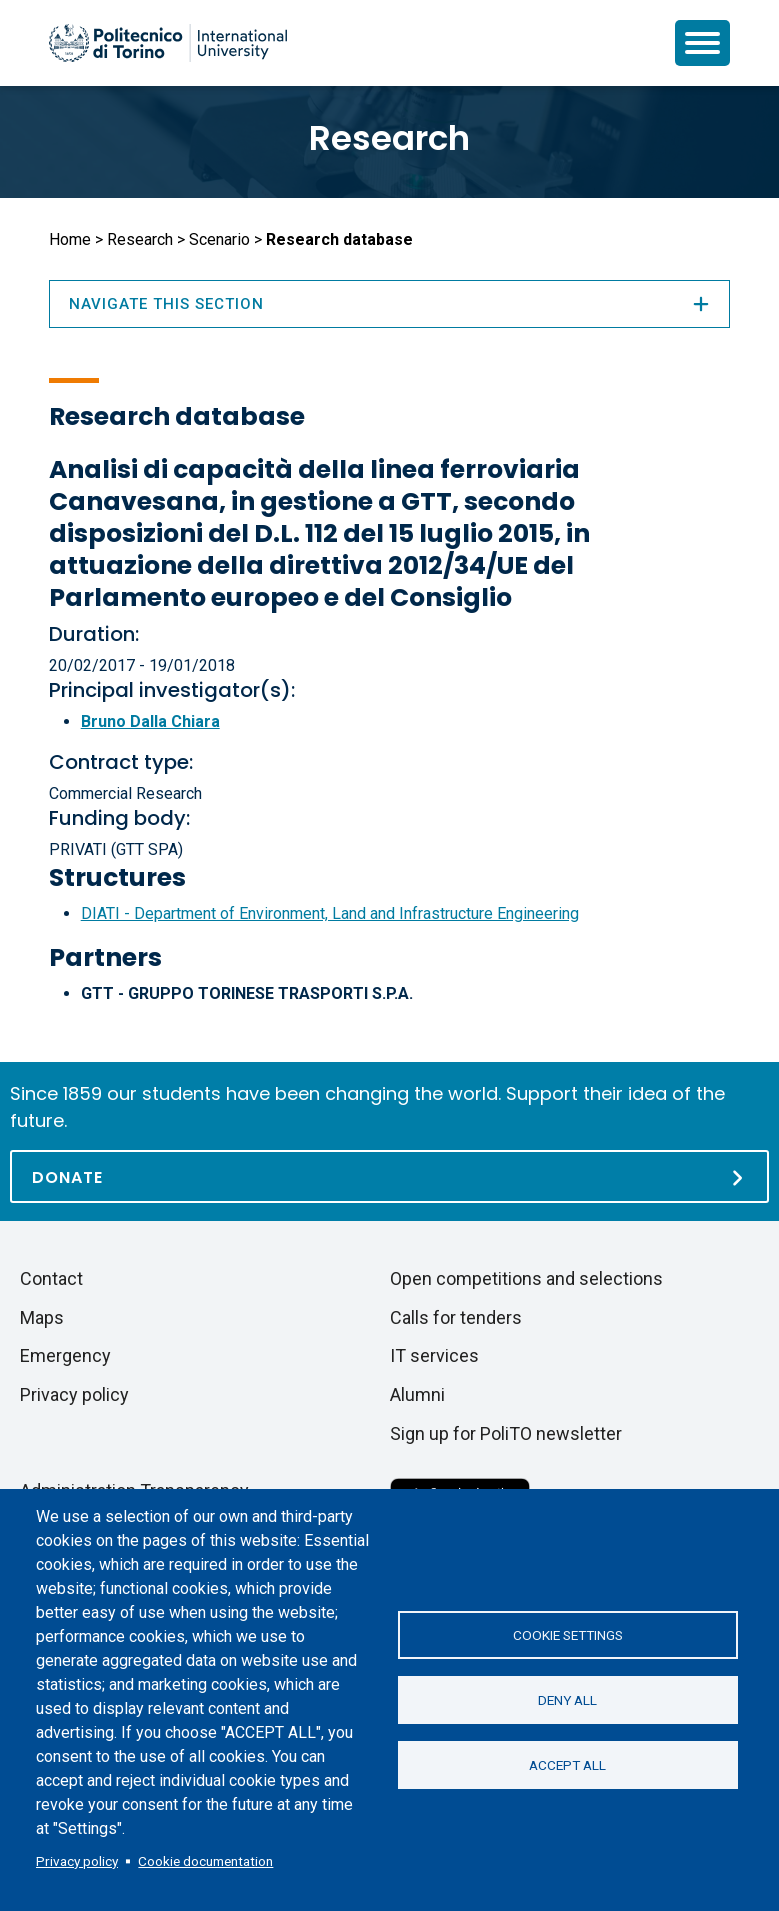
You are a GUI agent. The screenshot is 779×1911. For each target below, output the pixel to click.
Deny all (567, 1700)
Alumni (417, 1394)
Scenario (219, 239)
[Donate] (389, 1176)
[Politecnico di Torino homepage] (168, 43)
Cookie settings (568, 1635)
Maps (42, 1317)
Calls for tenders (456, 1317)
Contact (51, 1278)
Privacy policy (77, 1861)
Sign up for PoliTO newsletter (506, 1433)
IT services (434, 1355)
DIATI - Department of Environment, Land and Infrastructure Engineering (330, 913)
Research (389, 138)
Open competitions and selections (526, 1278)
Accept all (567, 1765)
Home (70, 239)
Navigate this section (390, 304)
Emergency (65, 1355)
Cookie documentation (205, 1861)
